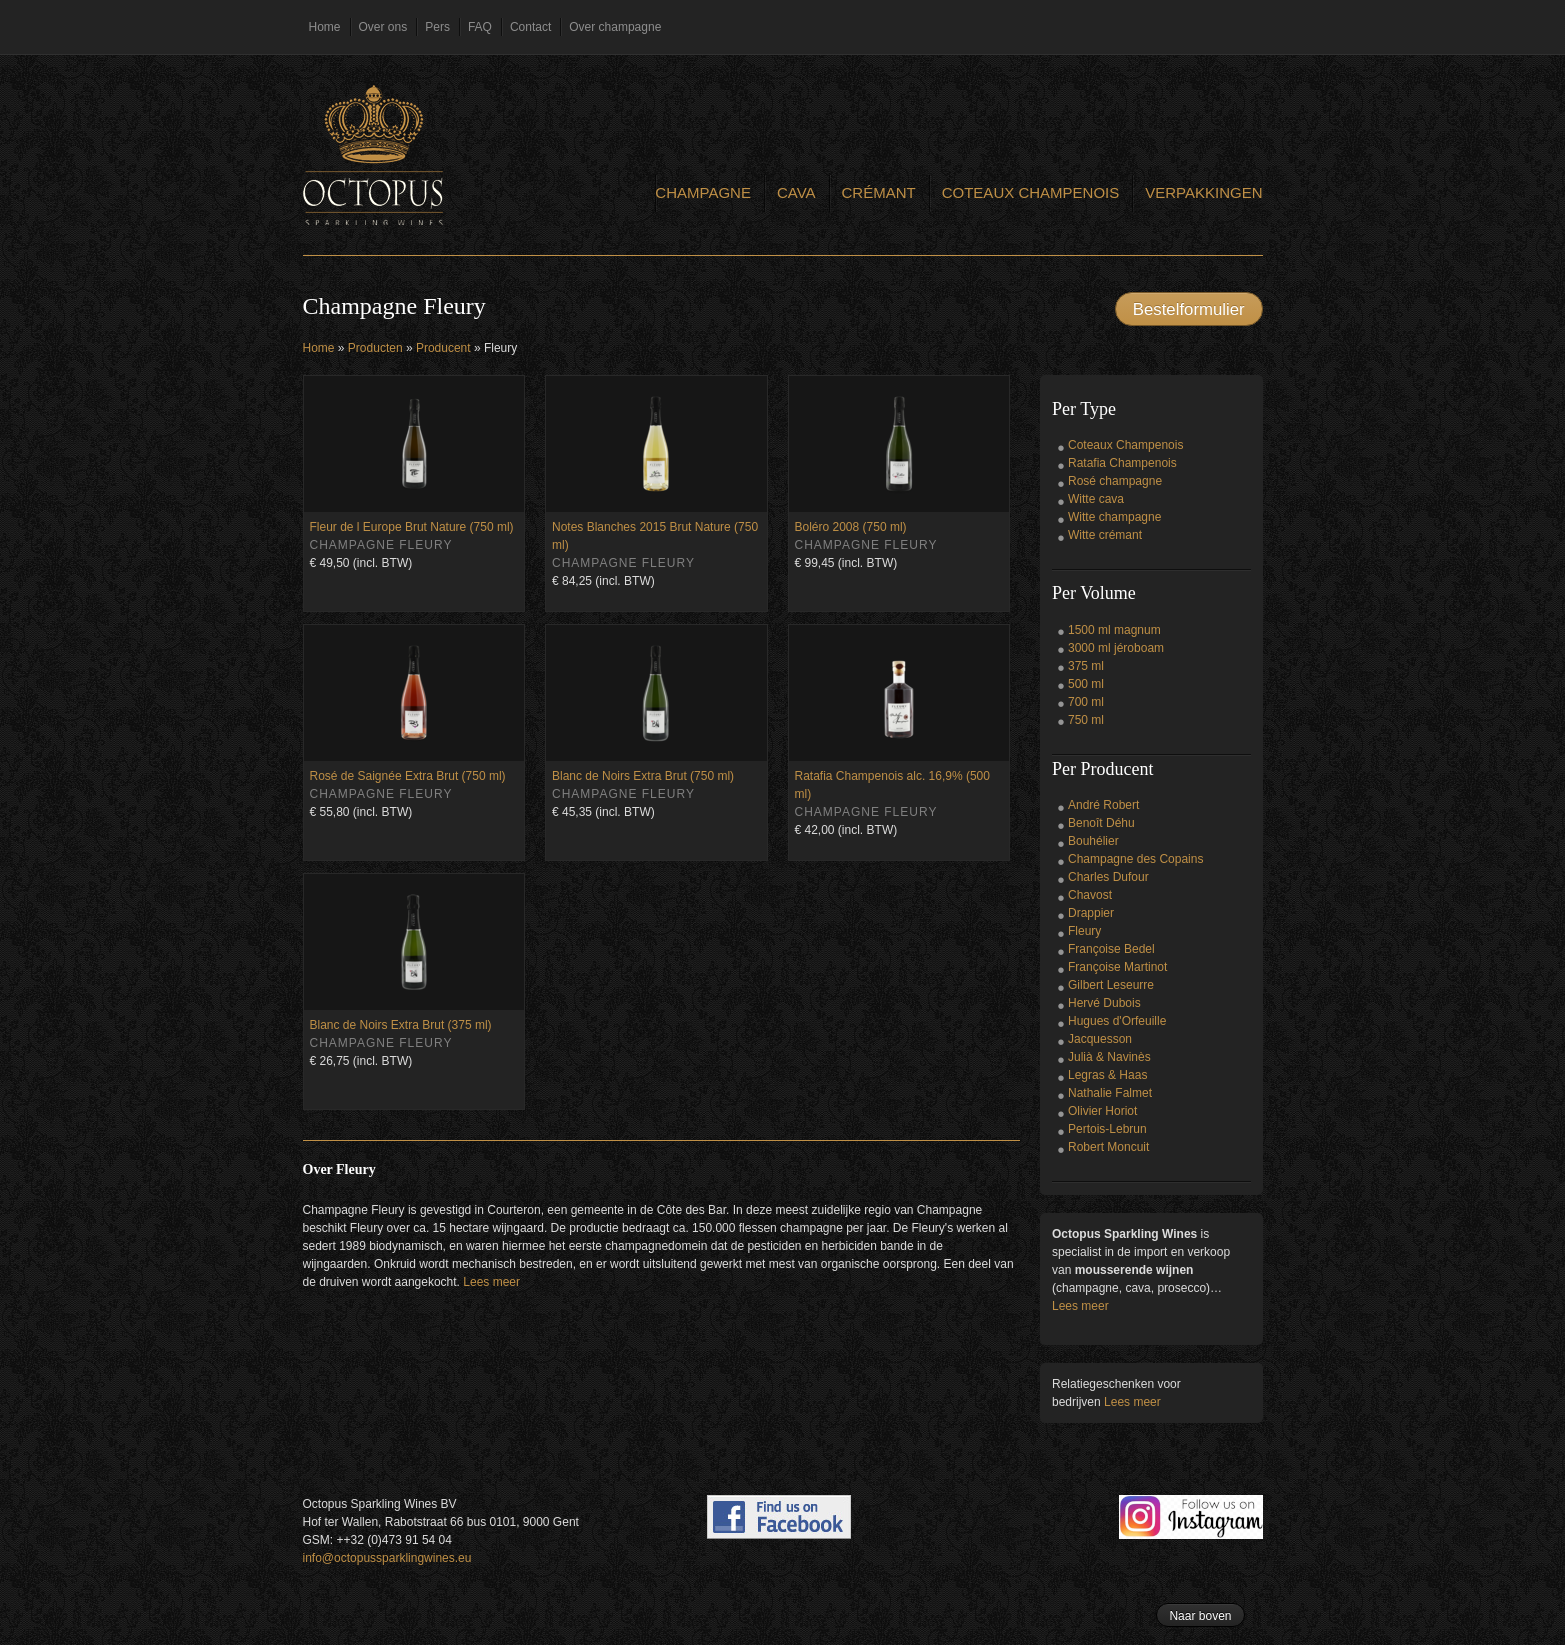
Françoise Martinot (1117, 967)
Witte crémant (1105, 535)
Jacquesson (1100, 1039)
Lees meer (491, 1282)
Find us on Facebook (779, 1517)
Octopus (373, 155)
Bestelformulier (1189, 309)
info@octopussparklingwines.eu (387, 1558)
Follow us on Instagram (1191, 1517)
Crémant (879, 192)
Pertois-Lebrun (1107, 1129)
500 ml (1086, 684)
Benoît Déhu (1101, 823)
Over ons (383, 27)
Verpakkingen (1203, 192)
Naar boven (1200, 1616)
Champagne (703, 192)
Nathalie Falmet (1110, 1093)
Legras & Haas (1107, 1075)
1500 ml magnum (1114, 630)
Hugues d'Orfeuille (1117, 1021)
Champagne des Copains (1135, 859)
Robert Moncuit (1108, 1147)
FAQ (480, 27)
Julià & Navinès (1109, 1057)
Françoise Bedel (1111, 949)
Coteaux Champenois (1031, 192)
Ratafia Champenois (1122, 463)
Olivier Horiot (1102, 1111)
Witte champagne (1114, 517)
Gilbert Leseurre (1111, 985)
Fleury (1084, 931)
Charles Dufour (1108, 877)
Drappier (1091, 913)
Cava (796, 192)
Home (325, 27)
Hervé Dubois (1104, 1003)
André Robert (1103, 805)
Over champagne (615, 27)
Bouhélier (1093, 841)
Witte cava (1096, 499)
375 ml (1086, 666)
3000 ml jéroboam (1116, 648)
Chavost (1090, 895)
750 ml (1086, 720)
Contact (530, 27)
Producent (443, 348)
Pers (437, 27)
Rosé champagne (1115, 481)
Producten (375, 348)
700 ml (1086, 702)
